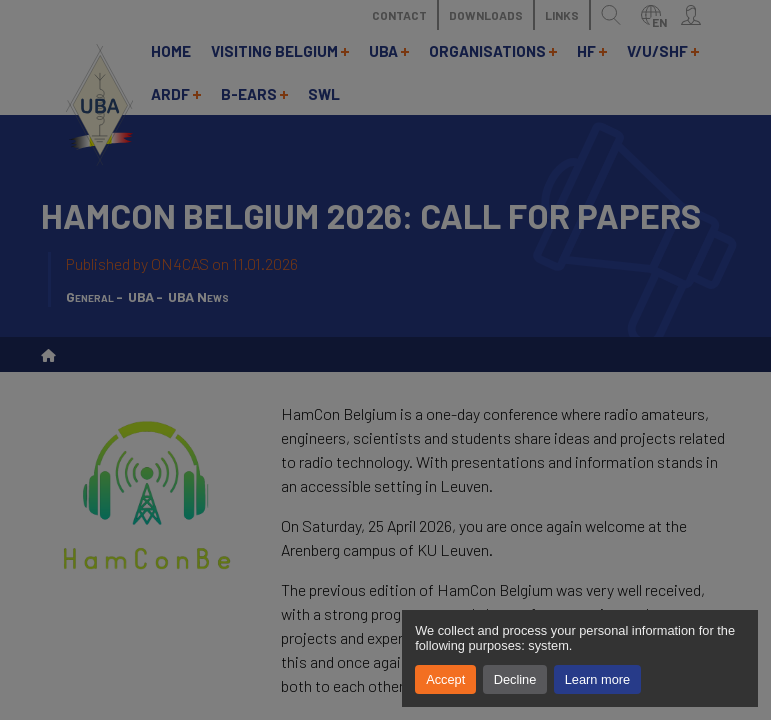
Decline (515, 679)
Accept (445, 679)
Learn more (597, 679)
